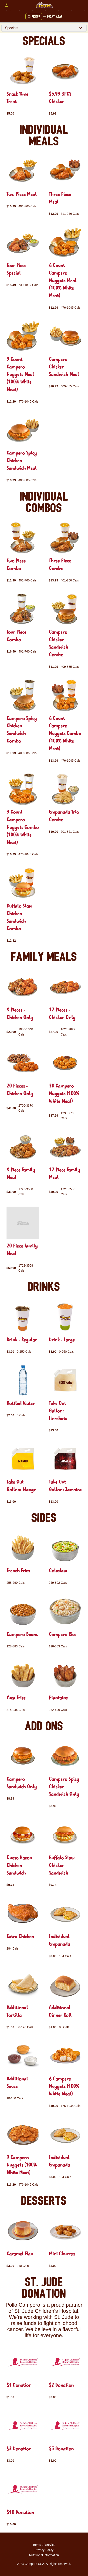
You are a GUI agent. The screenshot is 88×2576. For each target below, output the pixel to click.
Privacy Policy (44, 2550)
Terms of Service (44, 2544)
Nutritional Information (44, 2555)
